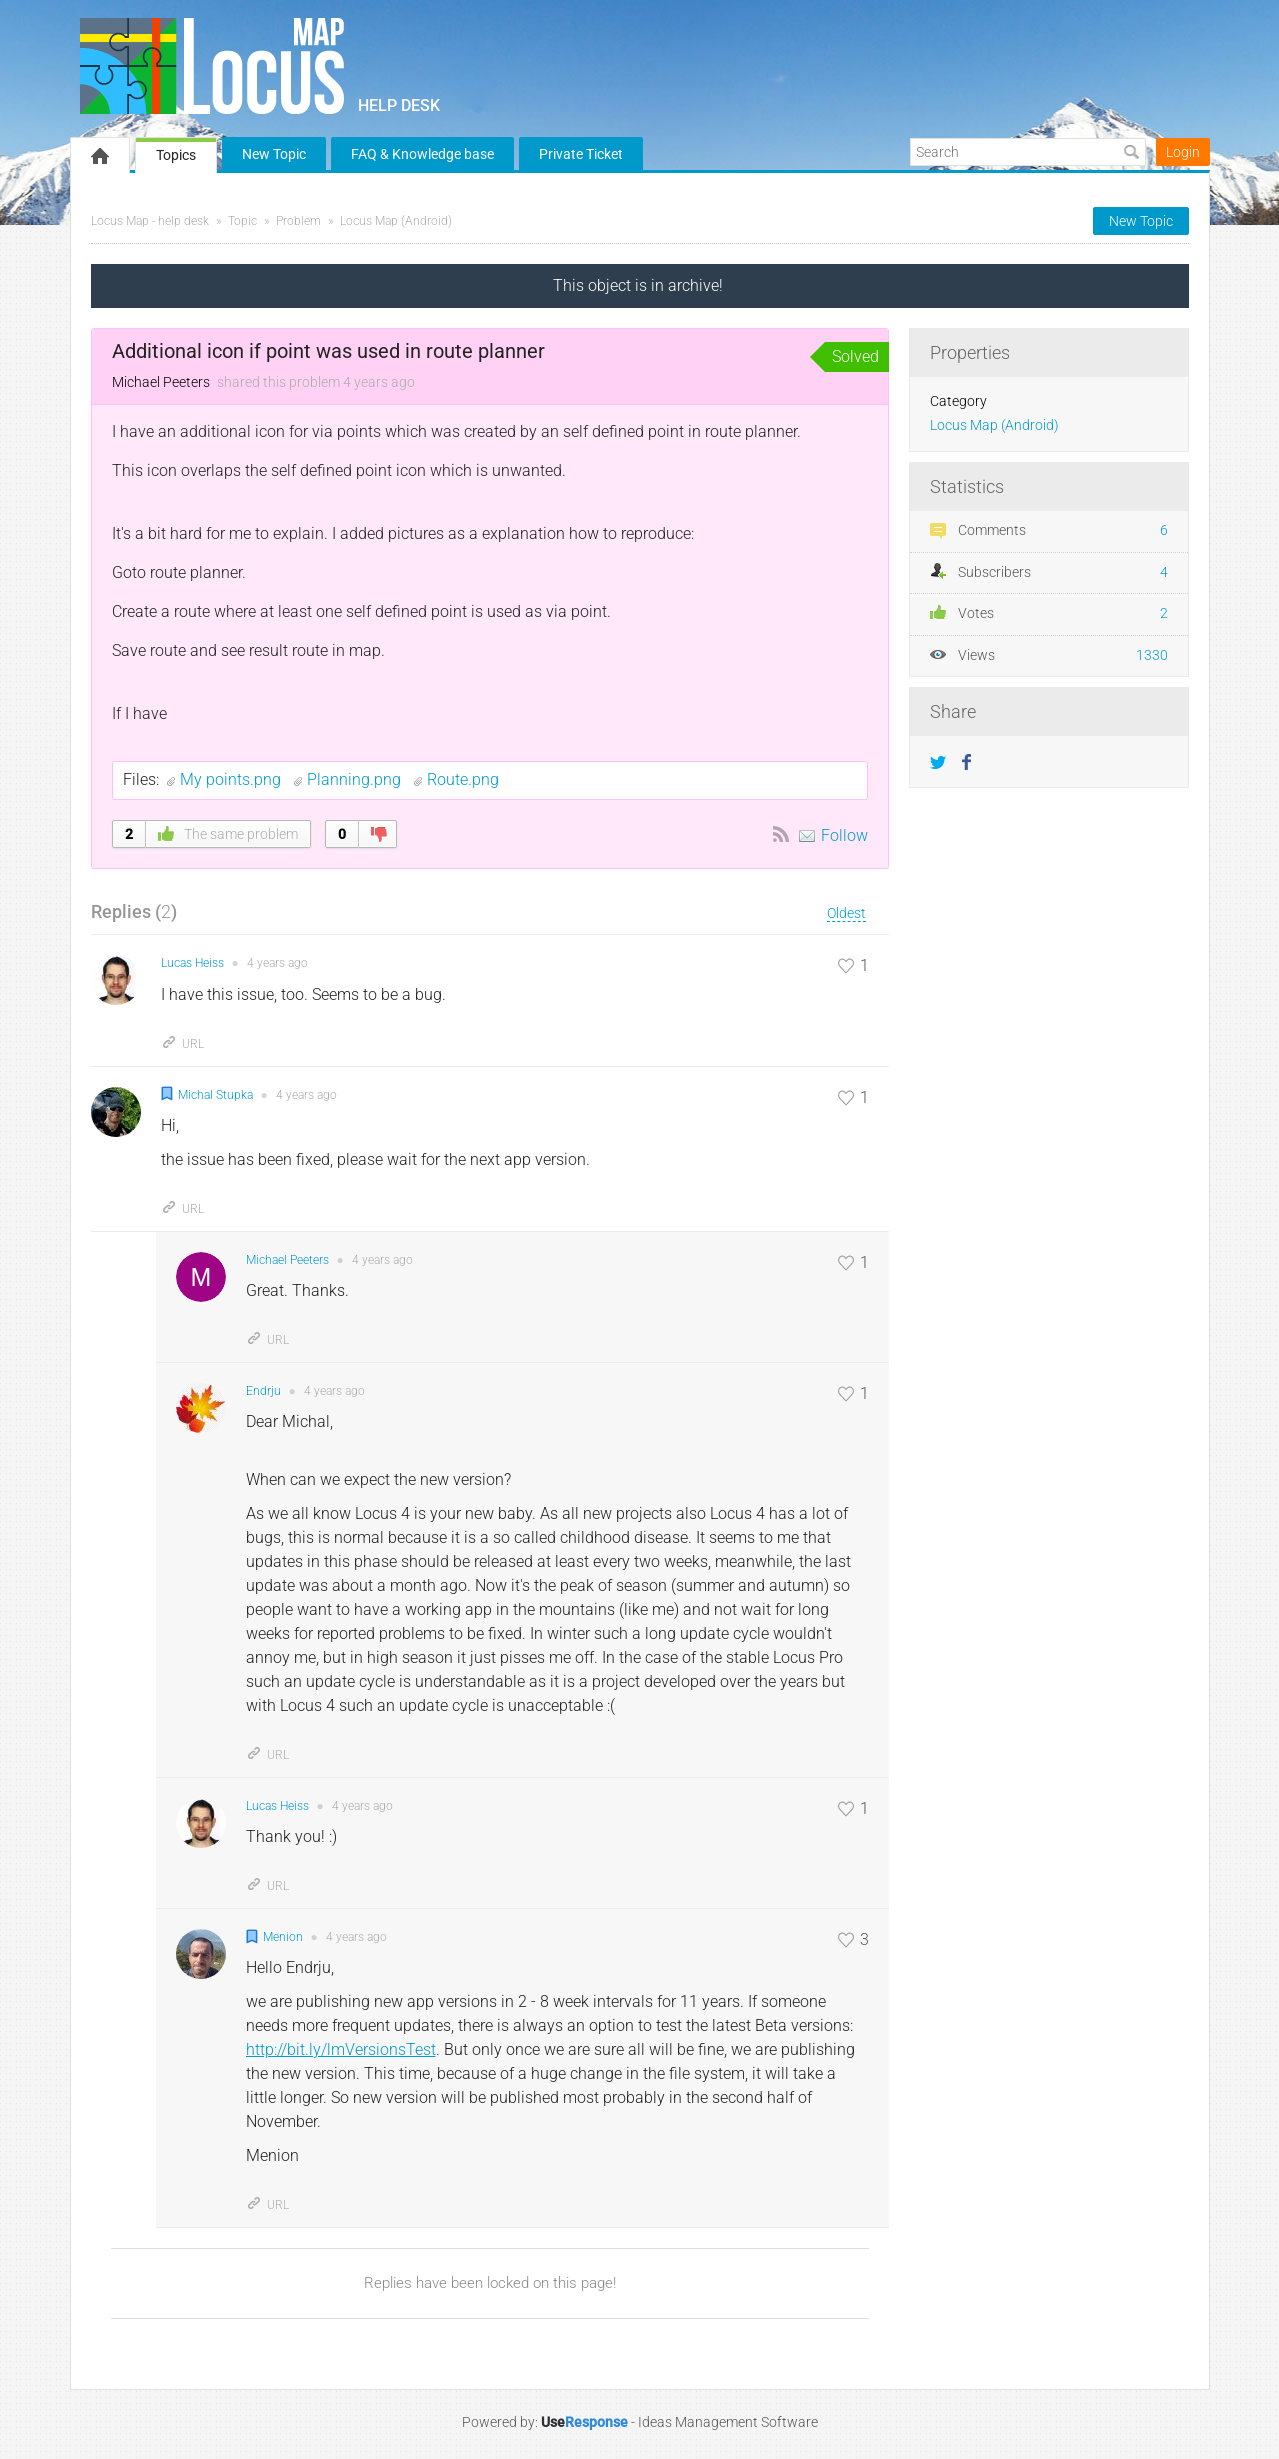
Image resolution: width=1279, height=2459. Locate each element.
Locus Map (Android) (396, 221)
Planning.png (356, 779)
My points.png (232, 779)
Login (1183, 152)
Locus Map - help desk (150, 221)
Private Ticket (581, 154)
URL (182, 1044)
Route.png (463, 779)
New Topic (274, 154)
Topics (176, 155)
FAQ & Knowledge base (422, 154)
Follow (844, 835)
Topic (242, 221)
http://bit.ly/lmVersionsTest (341, 2049)
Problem (298, 221)
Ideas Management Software (728, 2422)
